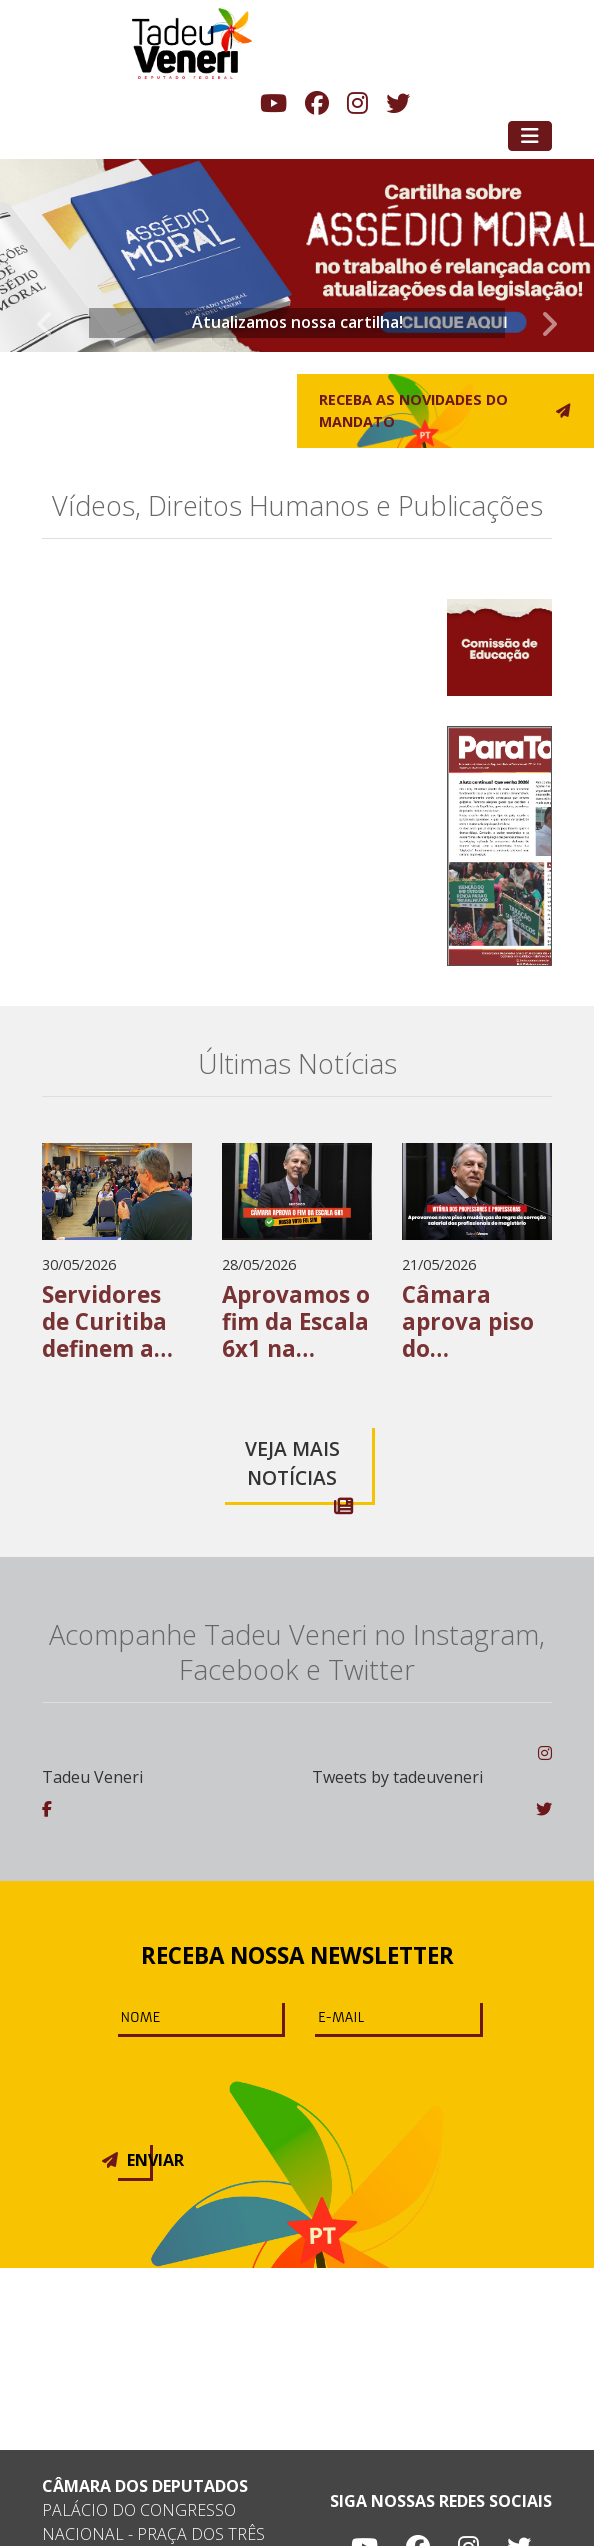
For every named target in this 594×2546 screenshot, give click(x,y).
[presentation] (232, 2079)
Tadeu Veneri (92, 1777)
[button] (44, 258)
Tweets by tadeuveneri (397, 1777)
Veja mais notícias (299, 1468)
